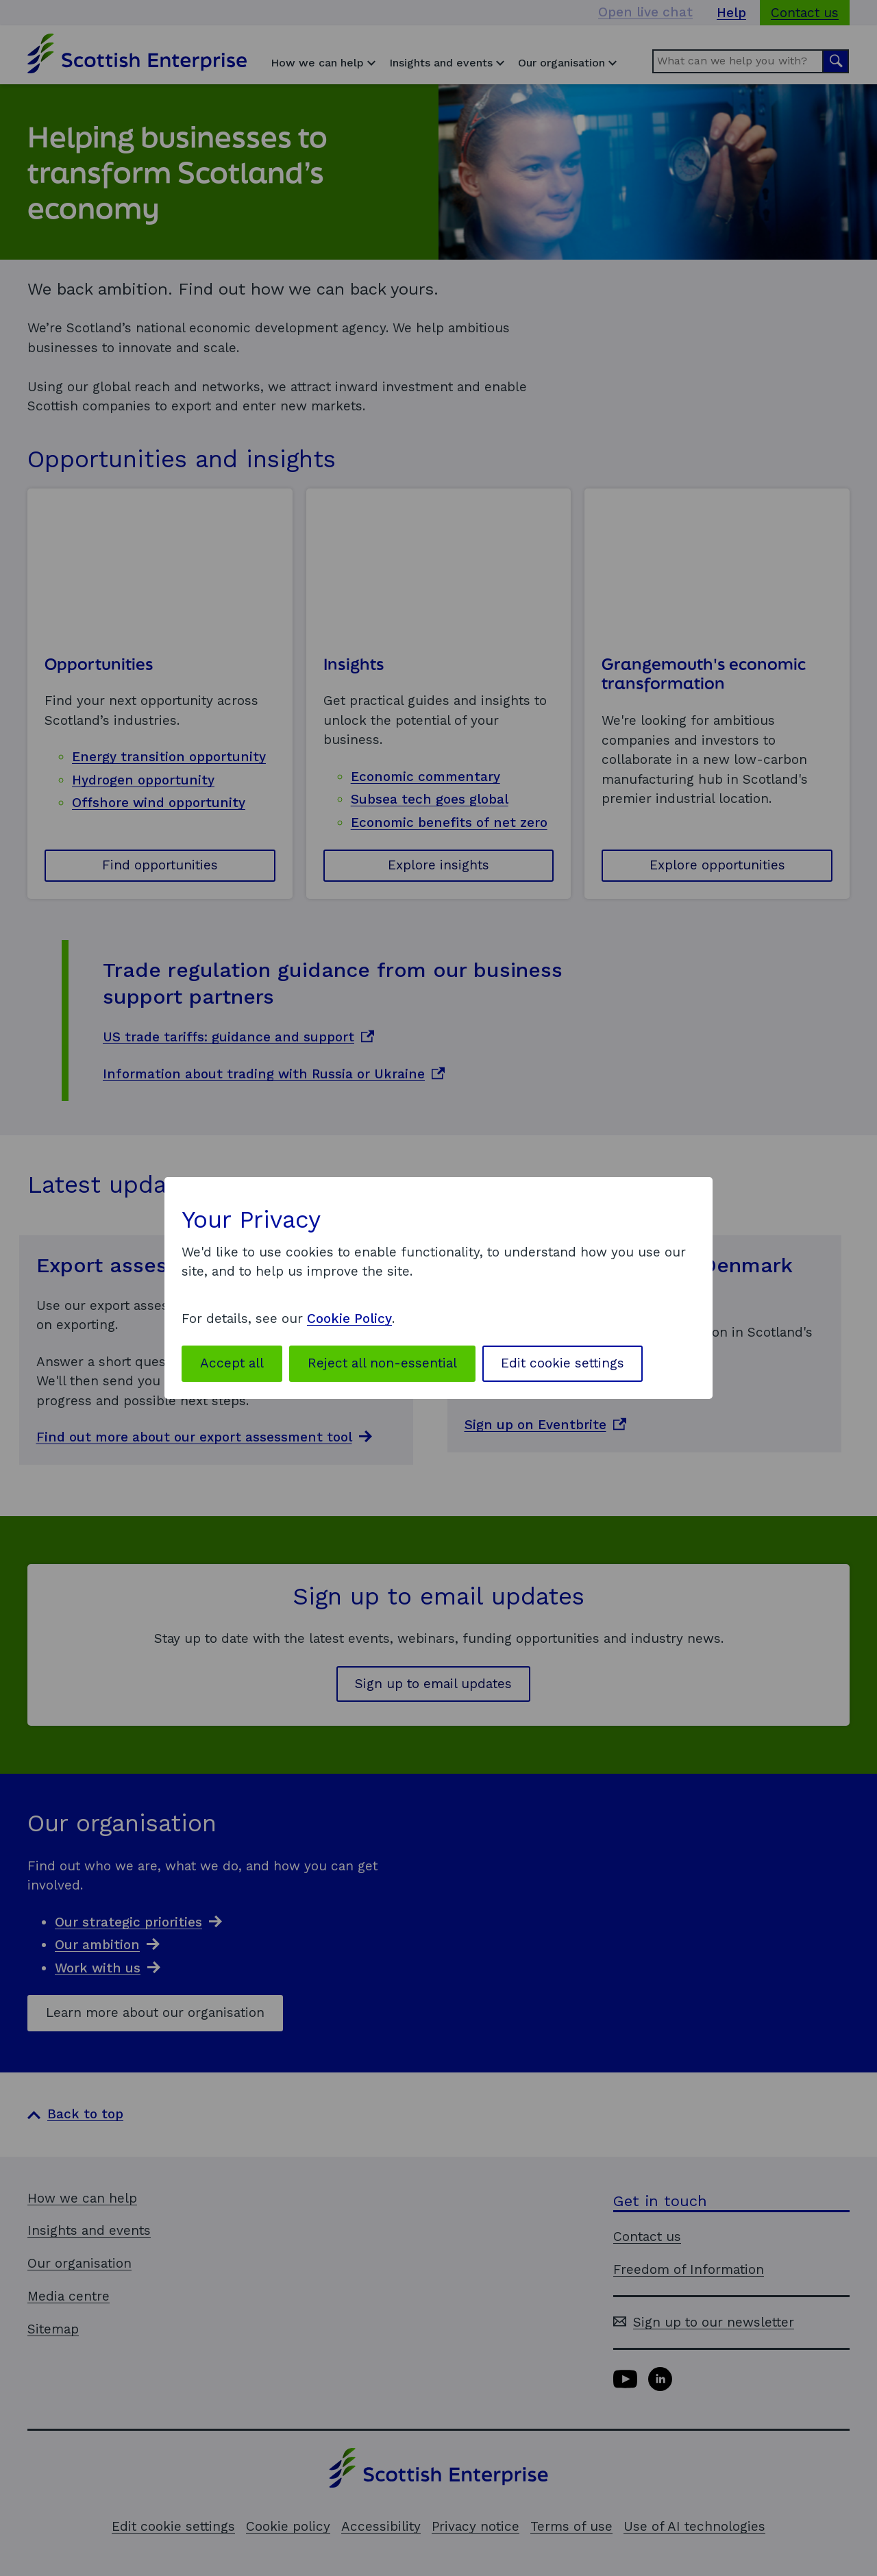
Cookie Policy (349, 1318)
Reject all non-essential (382, 1363)
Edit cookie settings (562, 1363)
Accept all (232, 1363)
